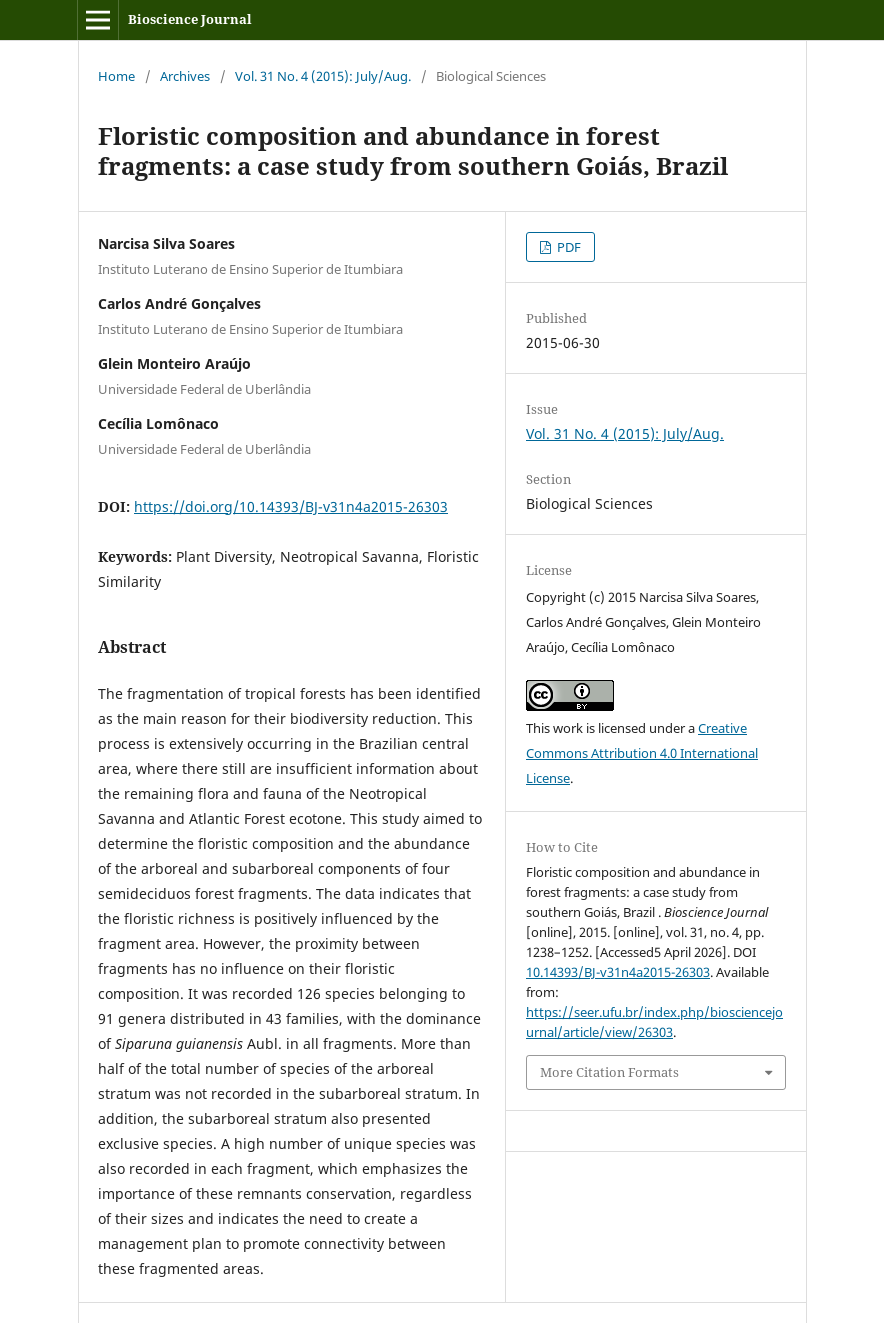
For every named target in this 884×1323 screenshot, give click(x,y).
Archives (185, 76)
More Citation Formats (609, 1072)
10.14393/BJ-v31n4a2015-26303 (618, 972)
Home (116, 76)
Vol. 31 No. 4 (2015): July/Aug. (323, 76)
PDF (567, 247)
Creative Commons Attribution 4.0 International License (642, 753)
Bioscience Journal (190, 19)
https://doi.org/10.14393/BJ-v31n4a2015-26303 (291, 506)
